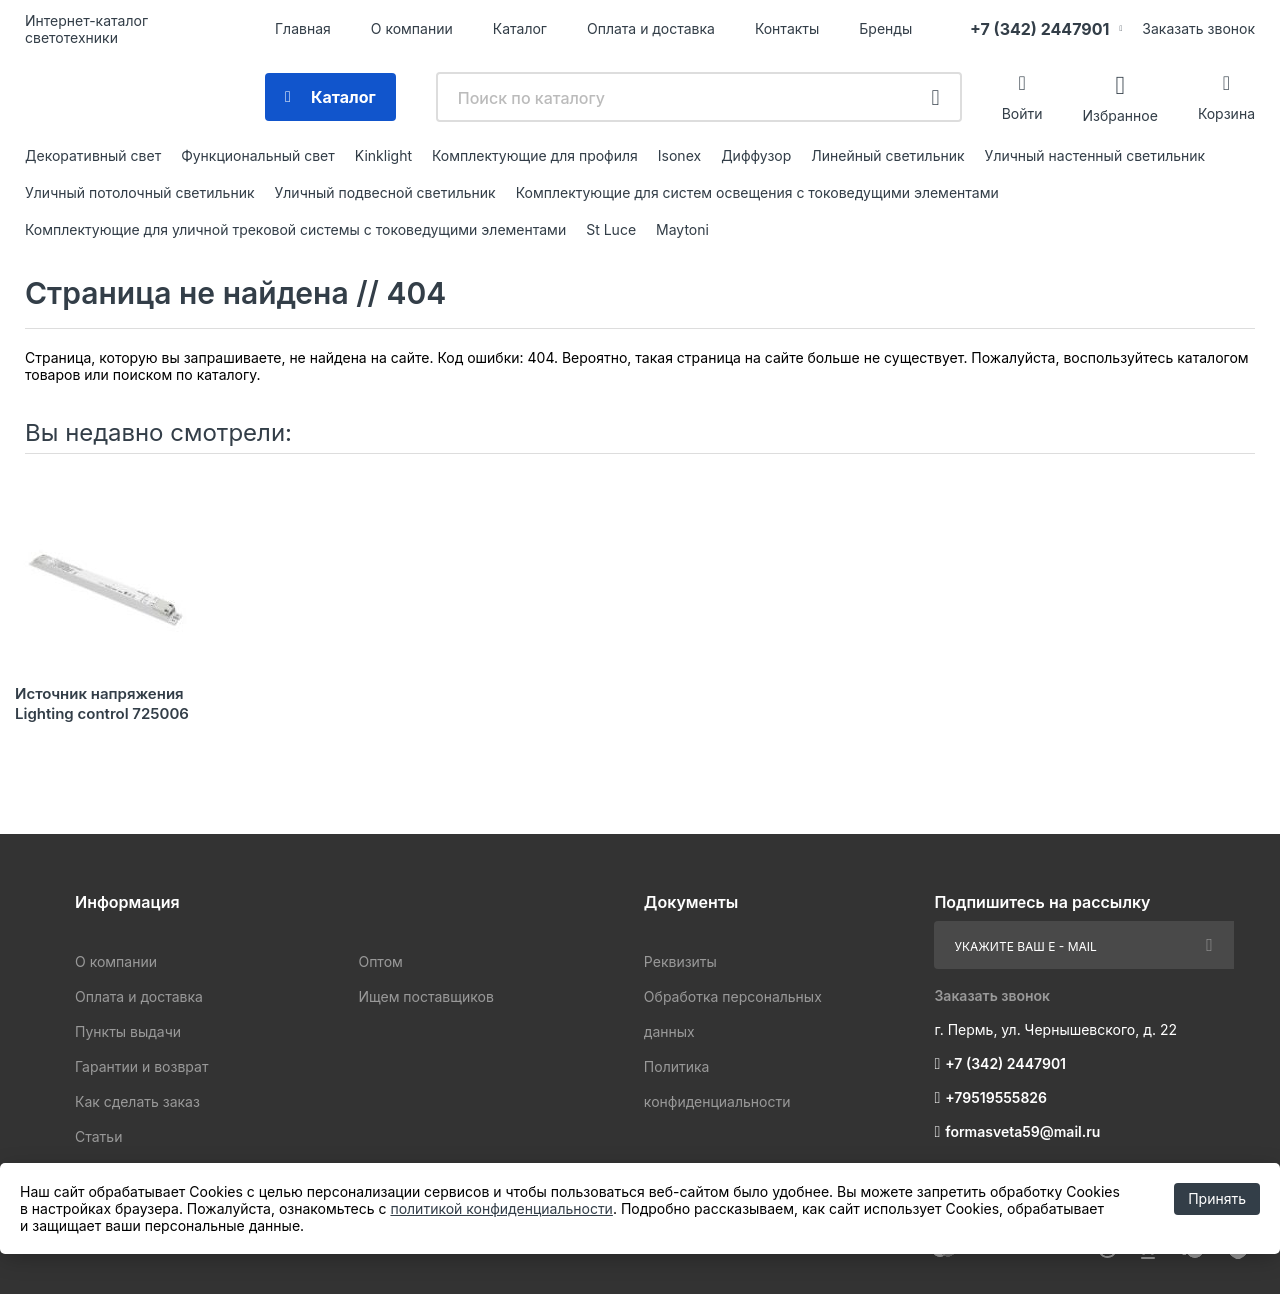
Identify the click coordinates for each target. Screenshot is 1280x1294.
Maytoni (682, 229)
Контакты (787, 28)
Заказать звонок (1198, 28)
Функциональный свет (258, 155)
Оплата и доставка (651, 28)
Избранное (1119, 114)
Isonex (679, 155)
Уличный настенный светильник (1095, 155)
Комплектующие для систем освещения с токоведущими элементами (757, 192)
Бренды (885, 28)
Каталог (520, 28)
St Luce (611, 229)
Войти (1022, 113)
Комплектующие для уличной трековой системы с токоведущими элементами (295, 229)
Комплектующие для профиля (535, 155)
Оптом (380, 961)
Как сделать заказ (137, 1101)
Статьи (98, 1136)
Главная (303, 28)
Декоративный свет (93, 155)
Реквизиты (680, 961)
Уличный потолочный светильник (140, 192)
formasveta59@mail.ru (1022, 1131)
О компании (412, 28)
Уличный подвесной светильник (385, 192)
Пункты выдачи (128, 1031)
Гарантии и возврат (141, 1066)
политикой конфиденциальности (501, 1208)
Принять (1217, 1198)
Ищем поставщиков (425, 996)
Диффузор (756, 155)
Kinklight (383, 155)
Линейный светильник (887, 155)
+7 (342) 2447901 (1039, 29)
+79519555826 (996, 1097)
